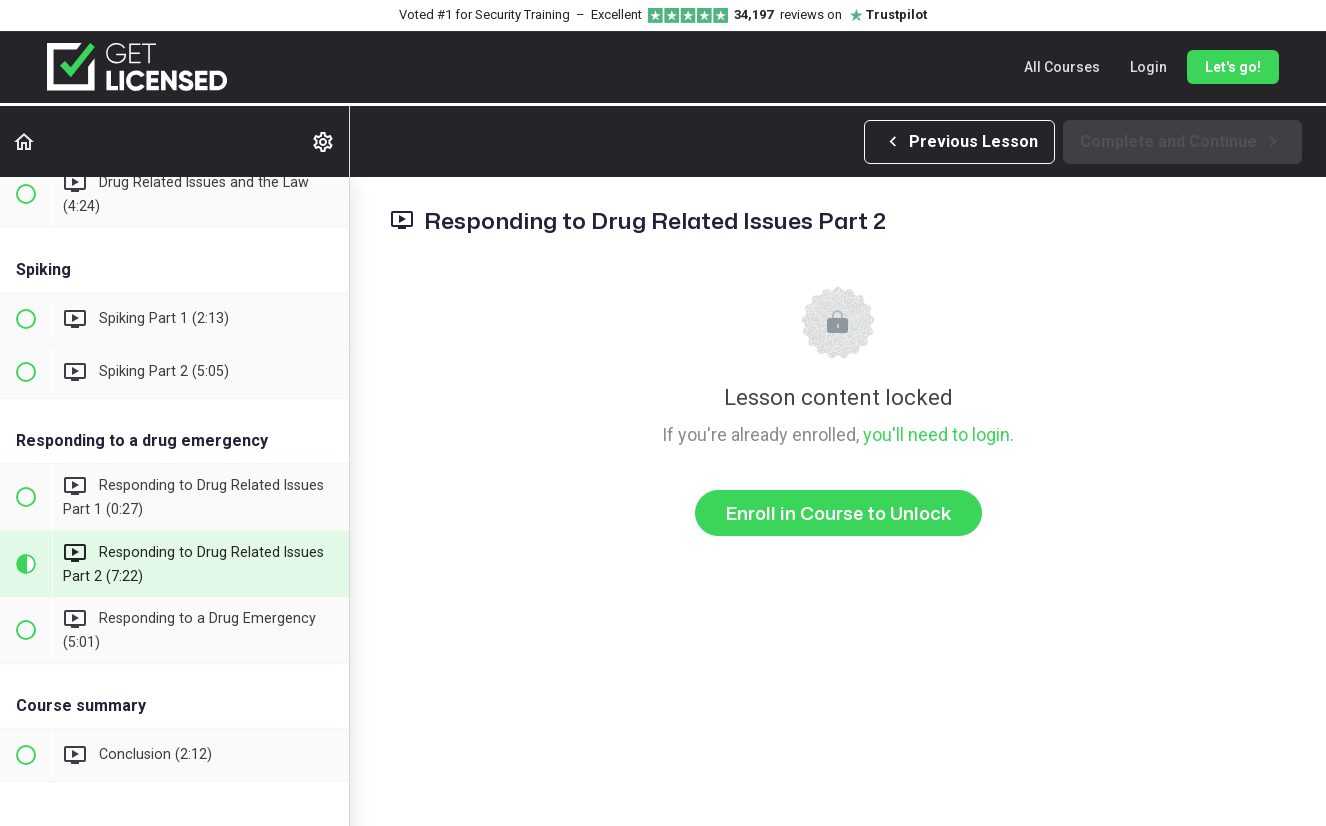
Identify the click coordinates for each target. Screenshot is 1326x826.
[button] (25, 141)
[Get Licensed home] (137, 67)
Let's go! (1233, 67)
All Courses (1062, 67)
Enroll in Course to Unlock (838, 513)
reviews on (830, 15)
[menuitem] (324, 141)
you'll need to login (936, 434)
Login (1148, 67)
